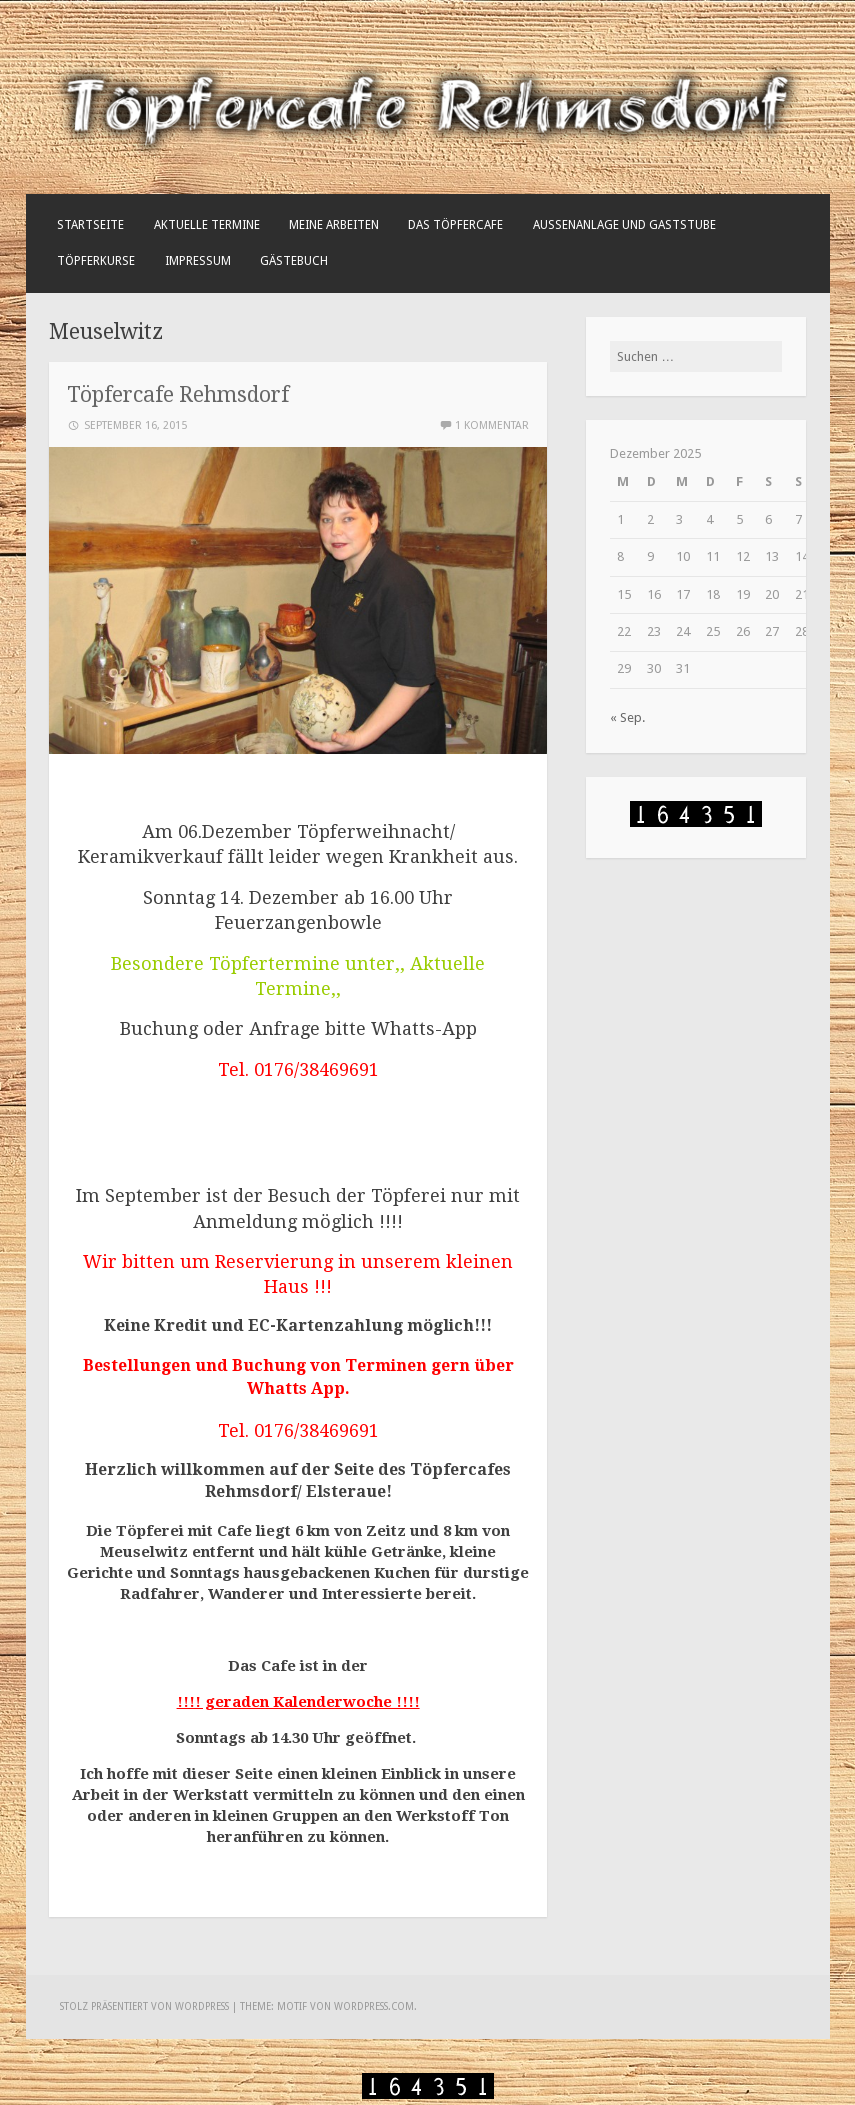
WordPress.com (374, 2006)
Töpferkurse (96, 261)
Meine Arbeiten (334, 225)
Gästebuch (294, 261)
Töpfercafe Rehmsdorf (178, 394)
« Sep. (627, 717)
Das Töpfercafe (455, 225)
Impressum (198, 261)
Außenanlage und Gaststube (624, 225)
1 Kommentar (492, 425)
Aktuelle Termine (207, 225)
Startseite (90, 225)
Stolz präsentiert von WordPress (144, 2006)
